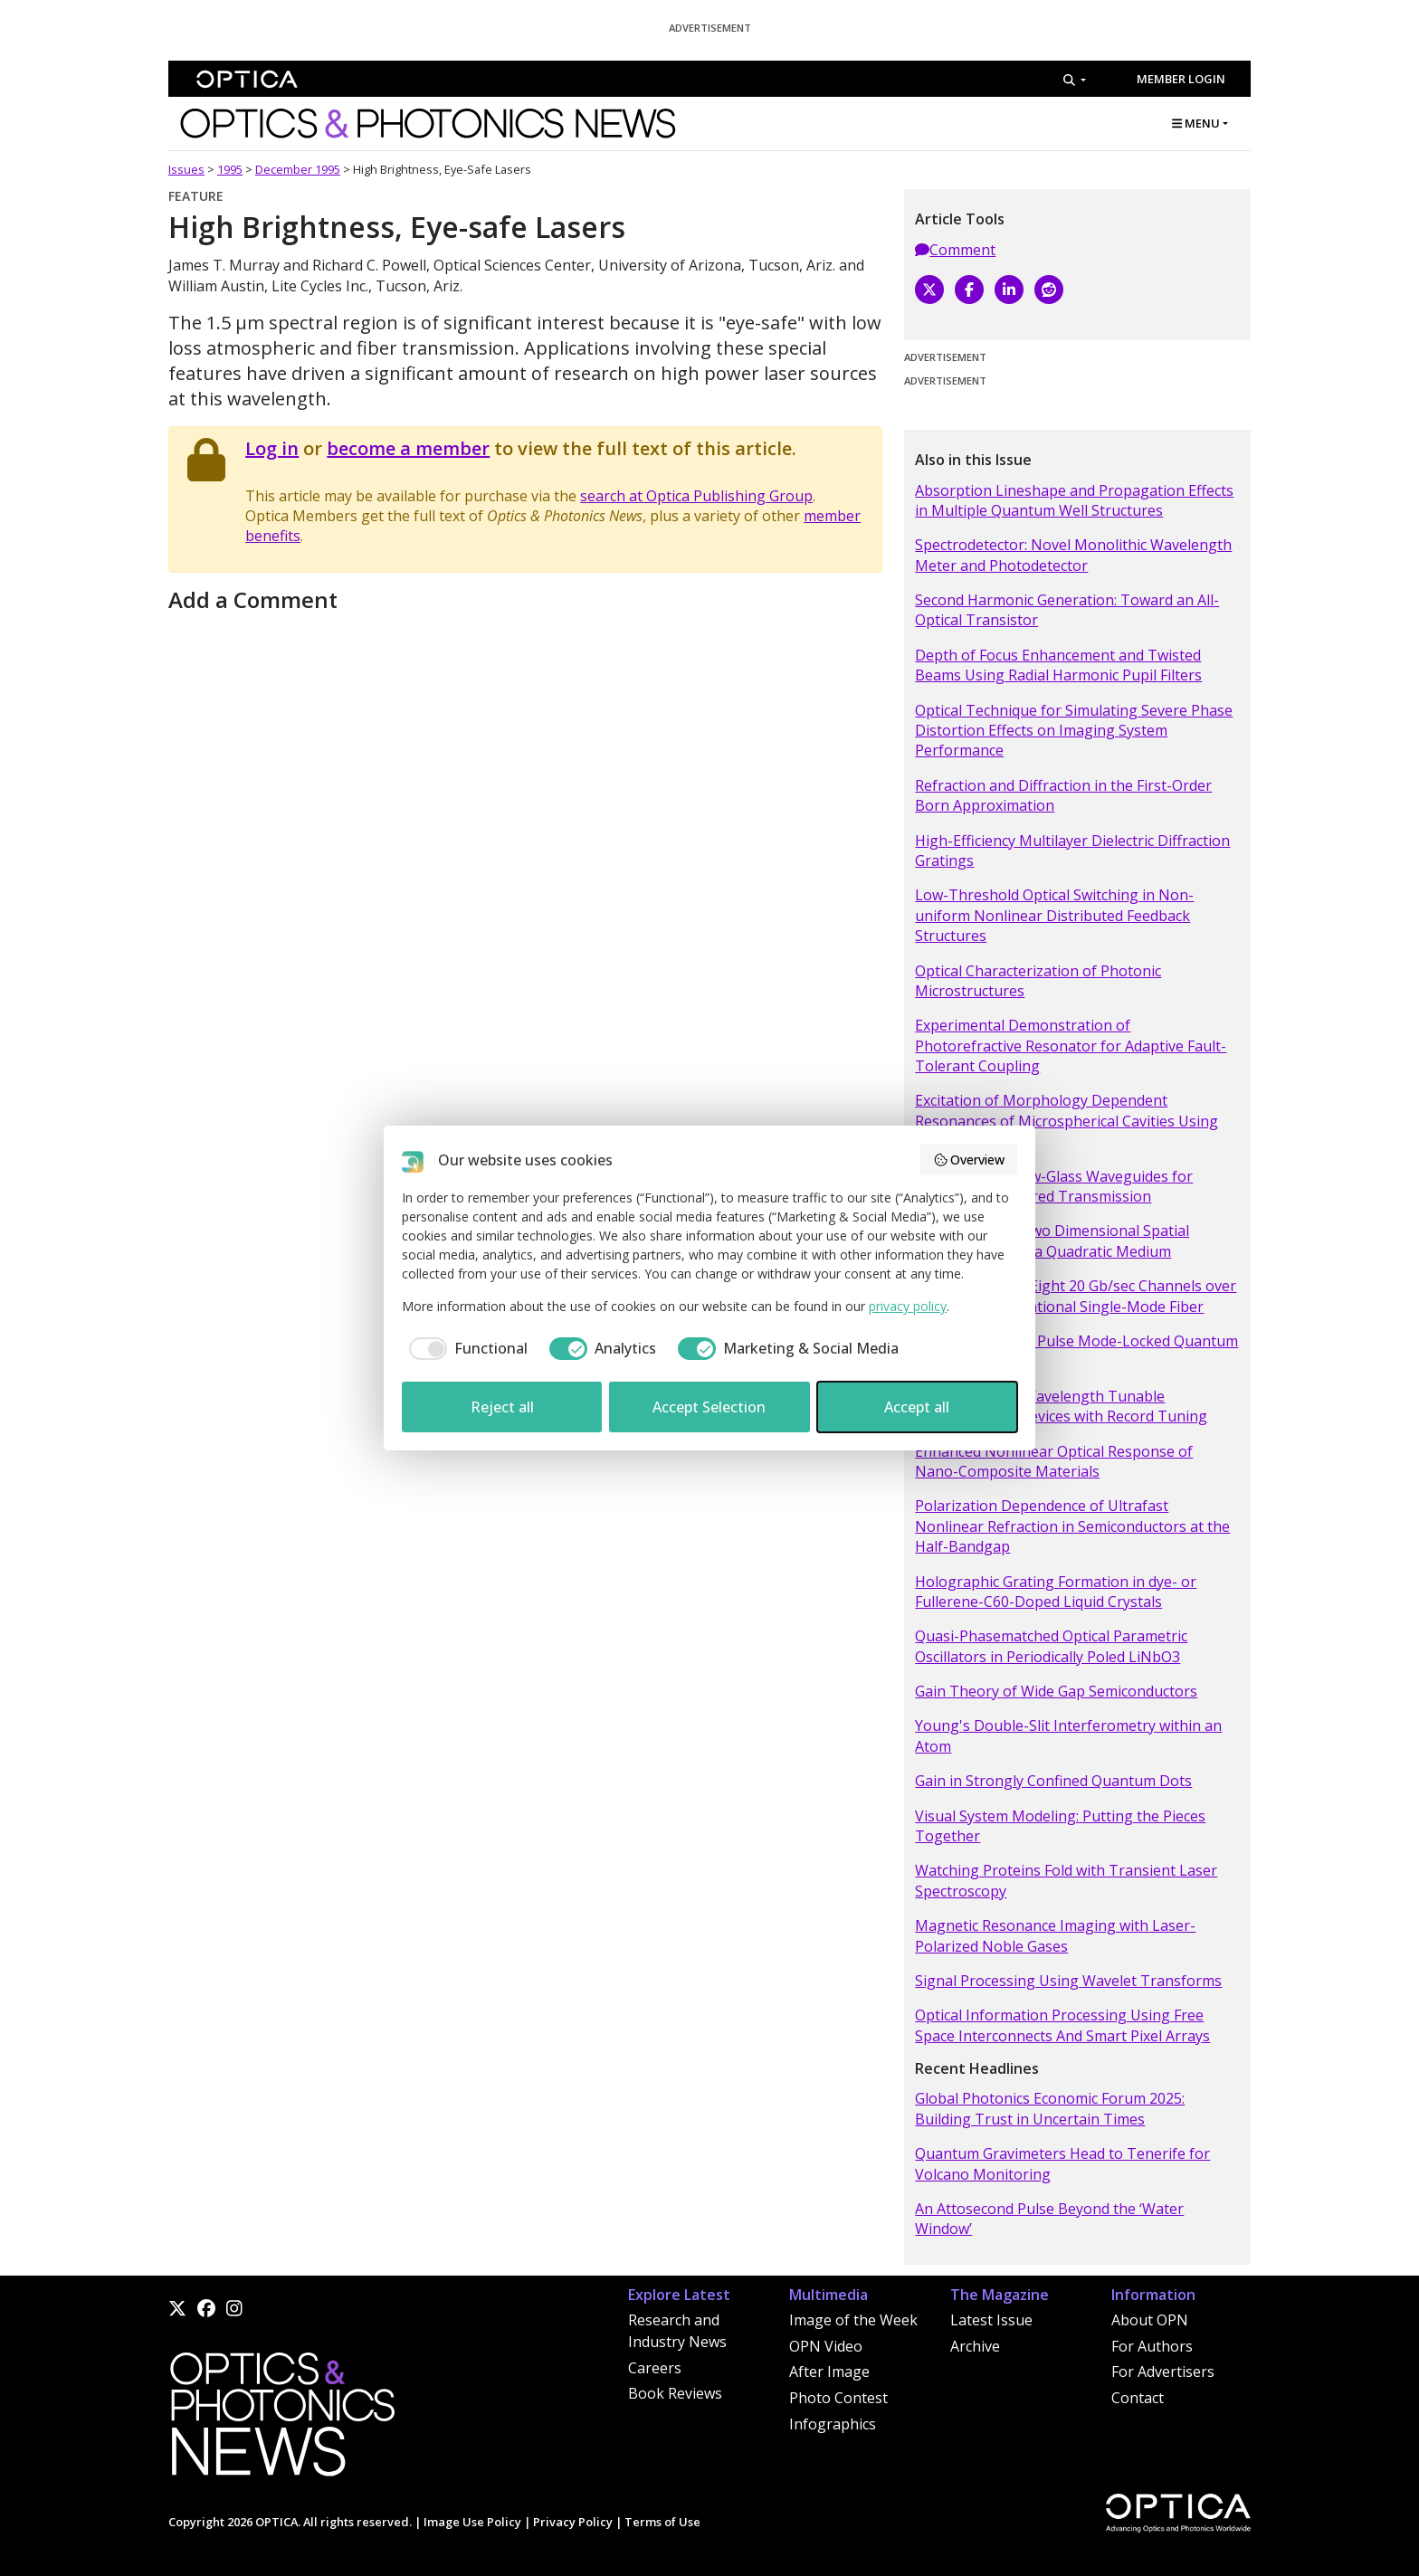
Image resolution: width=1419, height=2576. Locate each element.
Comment (955, 250)
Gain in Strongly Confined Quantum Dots (1053, 1781)
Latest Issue (991, 2320)
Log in (272, 448)
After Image (829, 2371)
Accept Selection (709, 1407)
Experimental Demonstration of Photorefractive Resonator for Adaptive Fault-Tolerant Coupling (1070, 1045)
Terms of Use (662, 2522)
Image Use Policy (472, 2522)
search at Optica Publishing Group (696, 496)
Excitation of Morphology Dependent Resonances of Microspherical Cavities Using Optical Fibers (1066, 1120)
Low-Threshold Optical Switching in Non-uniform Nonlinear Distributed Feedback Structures (1054, 915)
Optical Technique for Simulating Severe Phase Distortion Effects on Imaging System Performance (1074, 730)
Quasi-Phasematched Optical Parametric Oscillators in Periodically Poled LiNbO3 (1051, 1646)
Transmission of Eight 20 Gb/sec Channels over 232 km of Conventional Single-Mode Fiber (1075, 1296)
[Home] (281, 2419)
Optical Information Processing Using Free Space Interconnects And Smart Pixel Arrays (1062, 2025)
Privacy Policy (573, 2522)
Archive (975, 2346)
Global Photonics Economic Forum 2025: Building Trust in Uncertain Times (1050, 2108)
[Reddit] (1048, 289)
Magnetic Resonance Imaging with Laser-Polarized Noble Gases (1055, 1935)
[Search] (1074, 80)
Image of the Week (853, 2320)
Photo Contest (838, 2398)
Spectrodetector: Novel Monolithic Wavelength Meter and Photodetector (1073, 555)
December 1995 (297, 169)
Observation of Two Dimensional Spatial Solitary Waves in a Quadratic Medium (1052, 1240)
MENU (1196, 123)
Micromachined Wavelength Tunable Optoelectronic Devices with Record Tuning (1061, 1406)
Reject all (502, 1407)
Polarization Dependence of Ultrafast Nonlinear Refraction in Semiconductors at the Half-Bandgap (1072, 1526)
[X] (929, 289)
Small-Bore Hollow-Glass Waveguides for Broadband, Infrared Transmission (1054, 1186)
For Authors (1152, 2346)
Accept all (916, 1407)
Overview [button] (969, 1159)
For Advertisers (1162, 2371)
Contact (1137, 2398)
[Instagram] (234, 2308)
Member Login (1181, 79)
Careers (654, 2368)
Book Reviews (675, 2393)
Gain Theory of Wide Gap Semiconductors (1056, 1691)
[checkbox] (465, 1348)
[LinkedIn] (1009, 289)
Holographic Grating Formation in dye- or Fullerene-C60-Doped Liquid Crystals (1055, 1591)
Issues (186, 169)
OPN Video (825, 2346)
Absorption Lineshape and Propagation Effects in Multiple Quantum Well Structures (1074, 500)
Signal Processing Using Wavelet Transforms (1068, 1981)
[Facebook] (969, 289)
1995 (230, 169)
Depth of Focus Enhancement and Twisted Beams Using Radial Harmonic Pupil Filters (1058, 665)
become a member (408, 448)
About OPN (1149, 2320)
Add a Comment (253, 599)
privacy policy (908, 1306)
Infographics (832, 2424)
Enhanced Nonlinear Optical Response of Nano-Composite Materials (1054, 1461)
